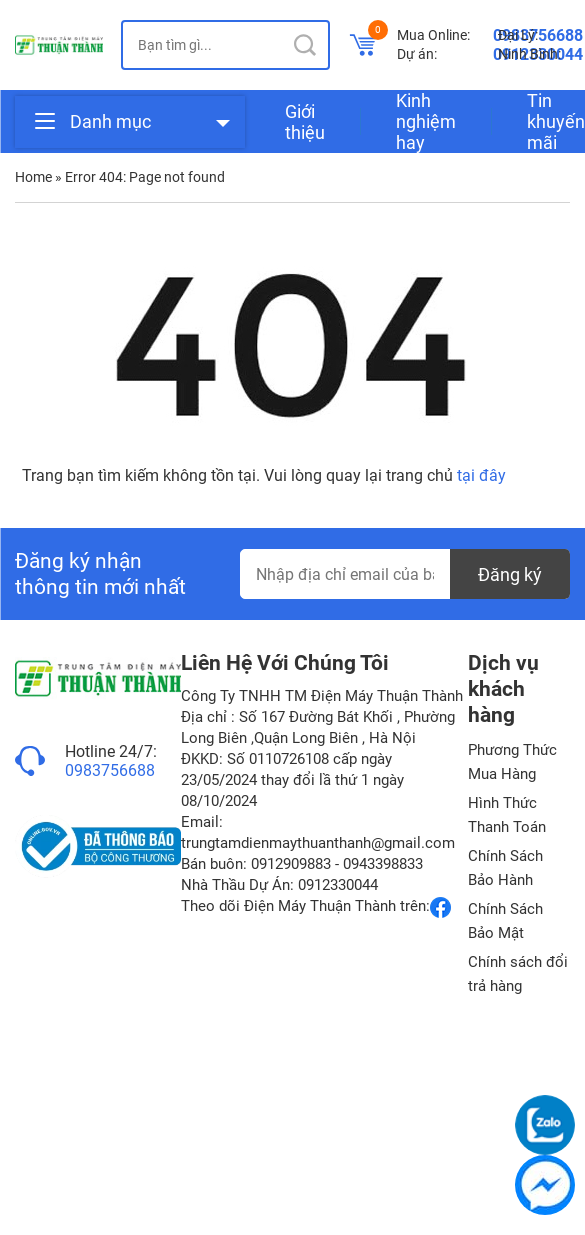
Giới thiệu (305, 122)
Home (33, 177)
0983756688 (110, 770)
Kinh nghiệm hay (426, 121)
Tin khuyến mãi (556, 121)
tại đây (481, 475)
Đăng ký (510, 574)
